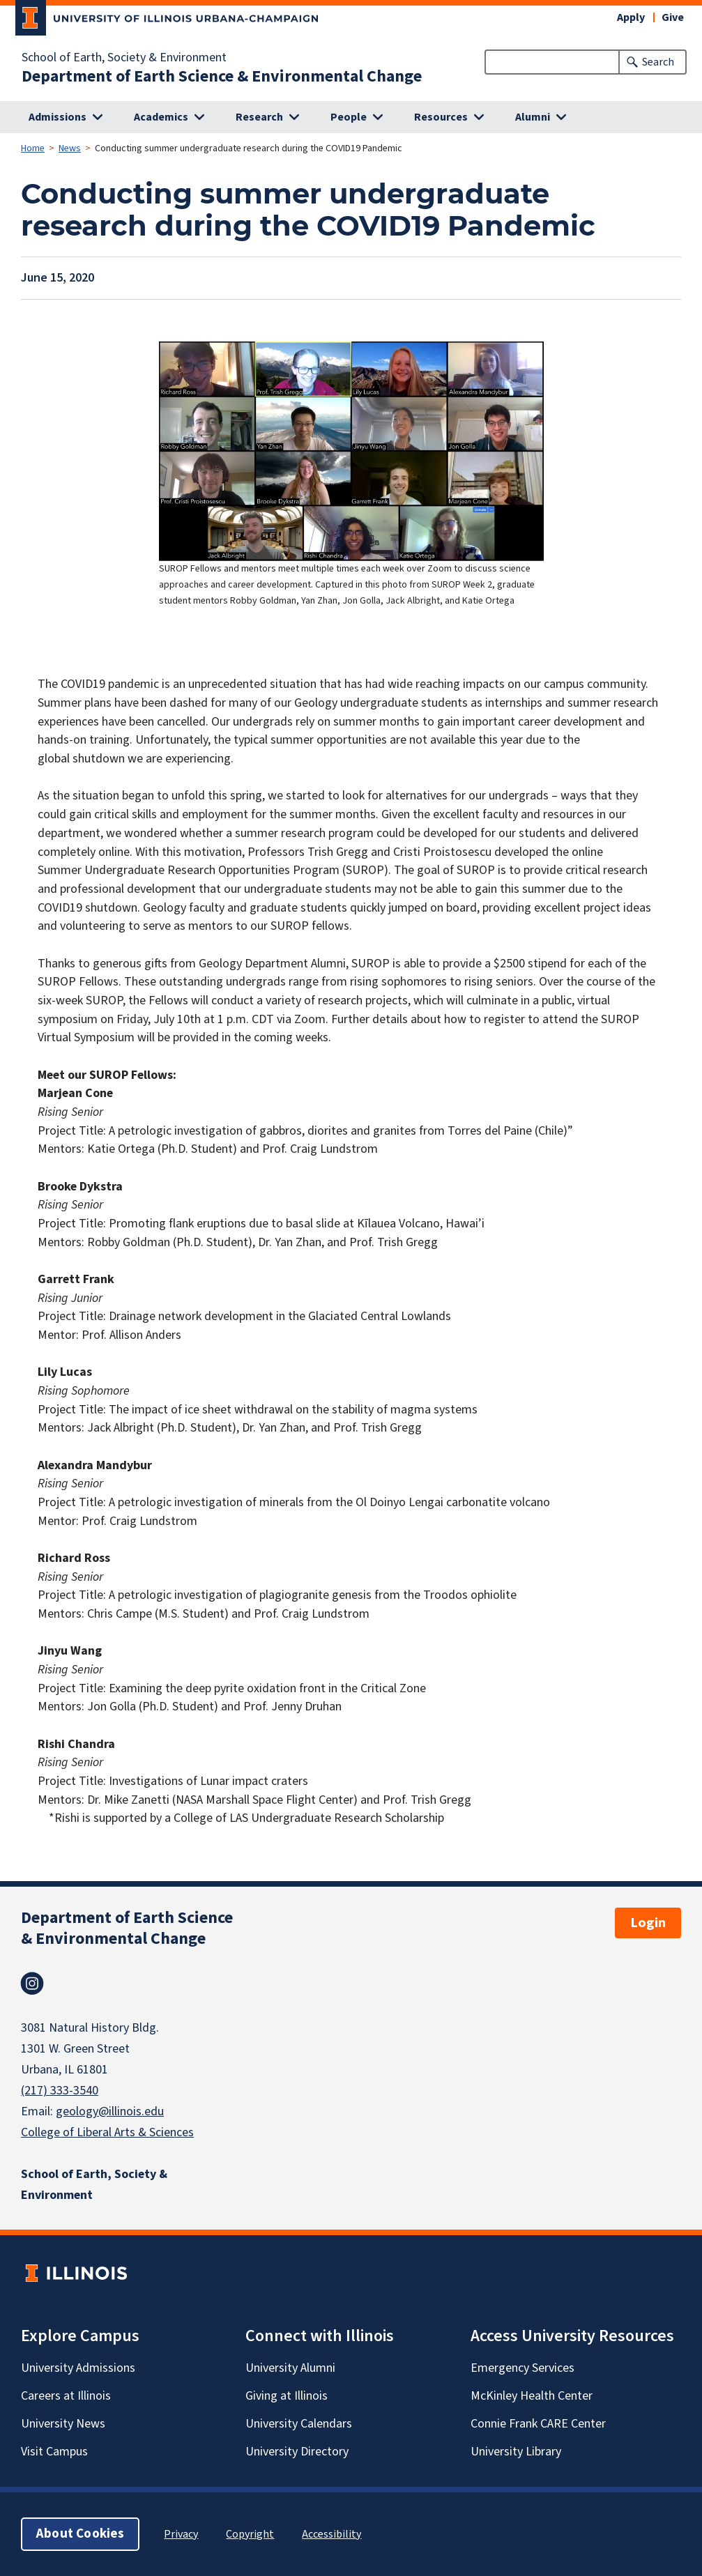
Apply (631, 17)
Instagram (32, 1983)
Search (658, 62)
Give (673, 17)
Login (648, 1923)
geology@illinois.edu (110, 2111)
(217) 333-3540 (59, 2090)
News (70, 148)
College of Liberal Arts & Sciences (107, 2132)
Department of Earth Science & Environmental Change (222, 76)
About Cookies (80, 2533)
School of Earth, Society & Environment (124, 57)
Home (33, 148)
